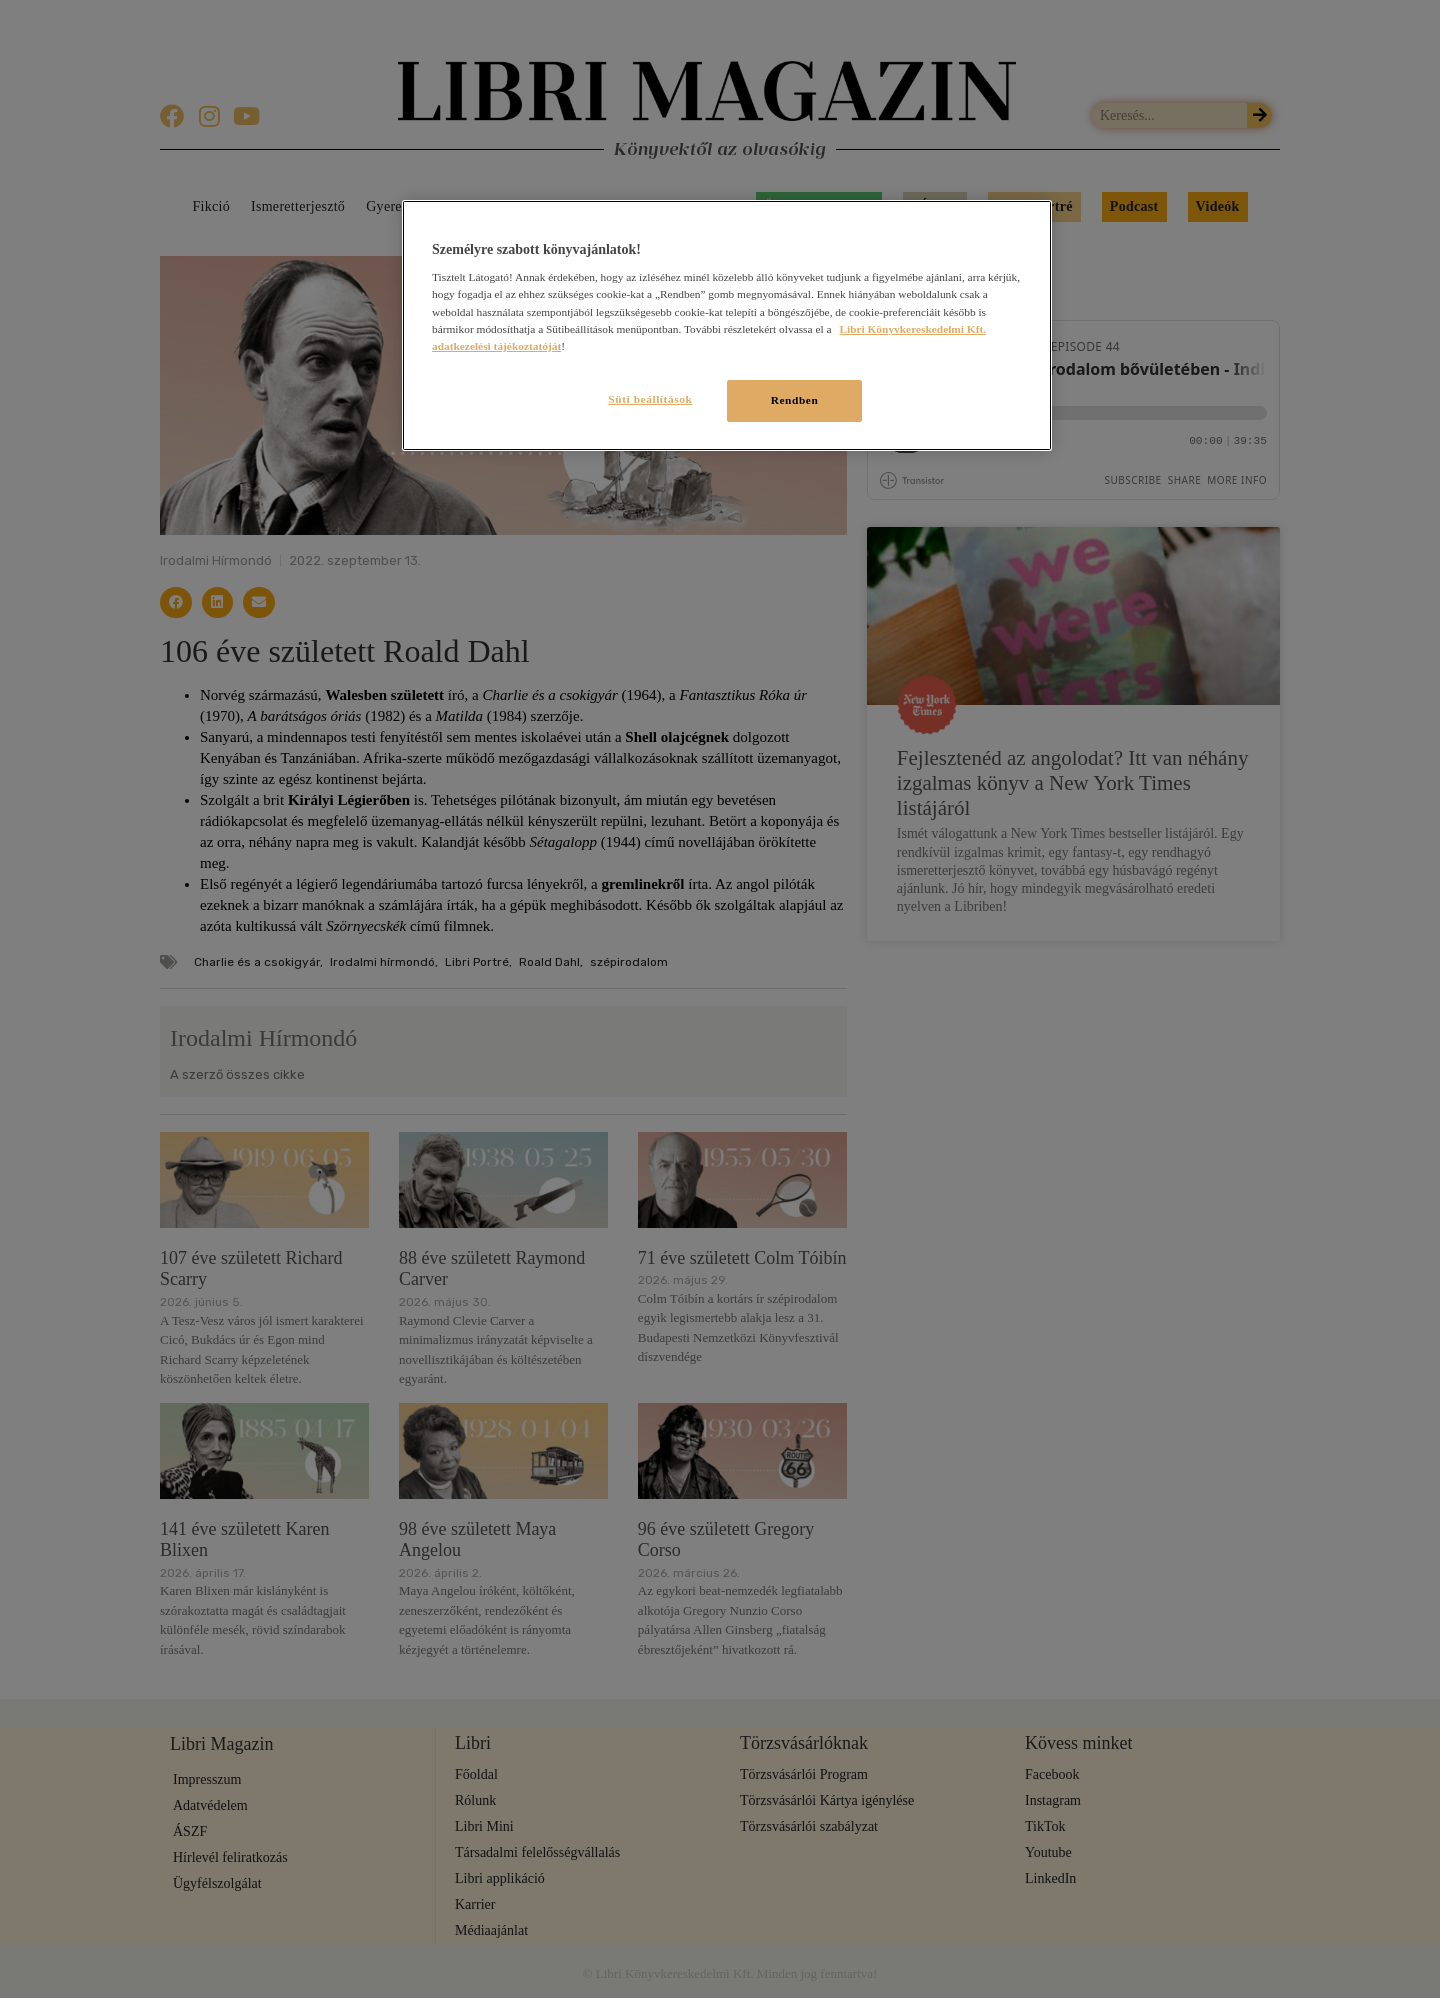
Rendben (795, 400)
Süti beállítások (648, 399)
